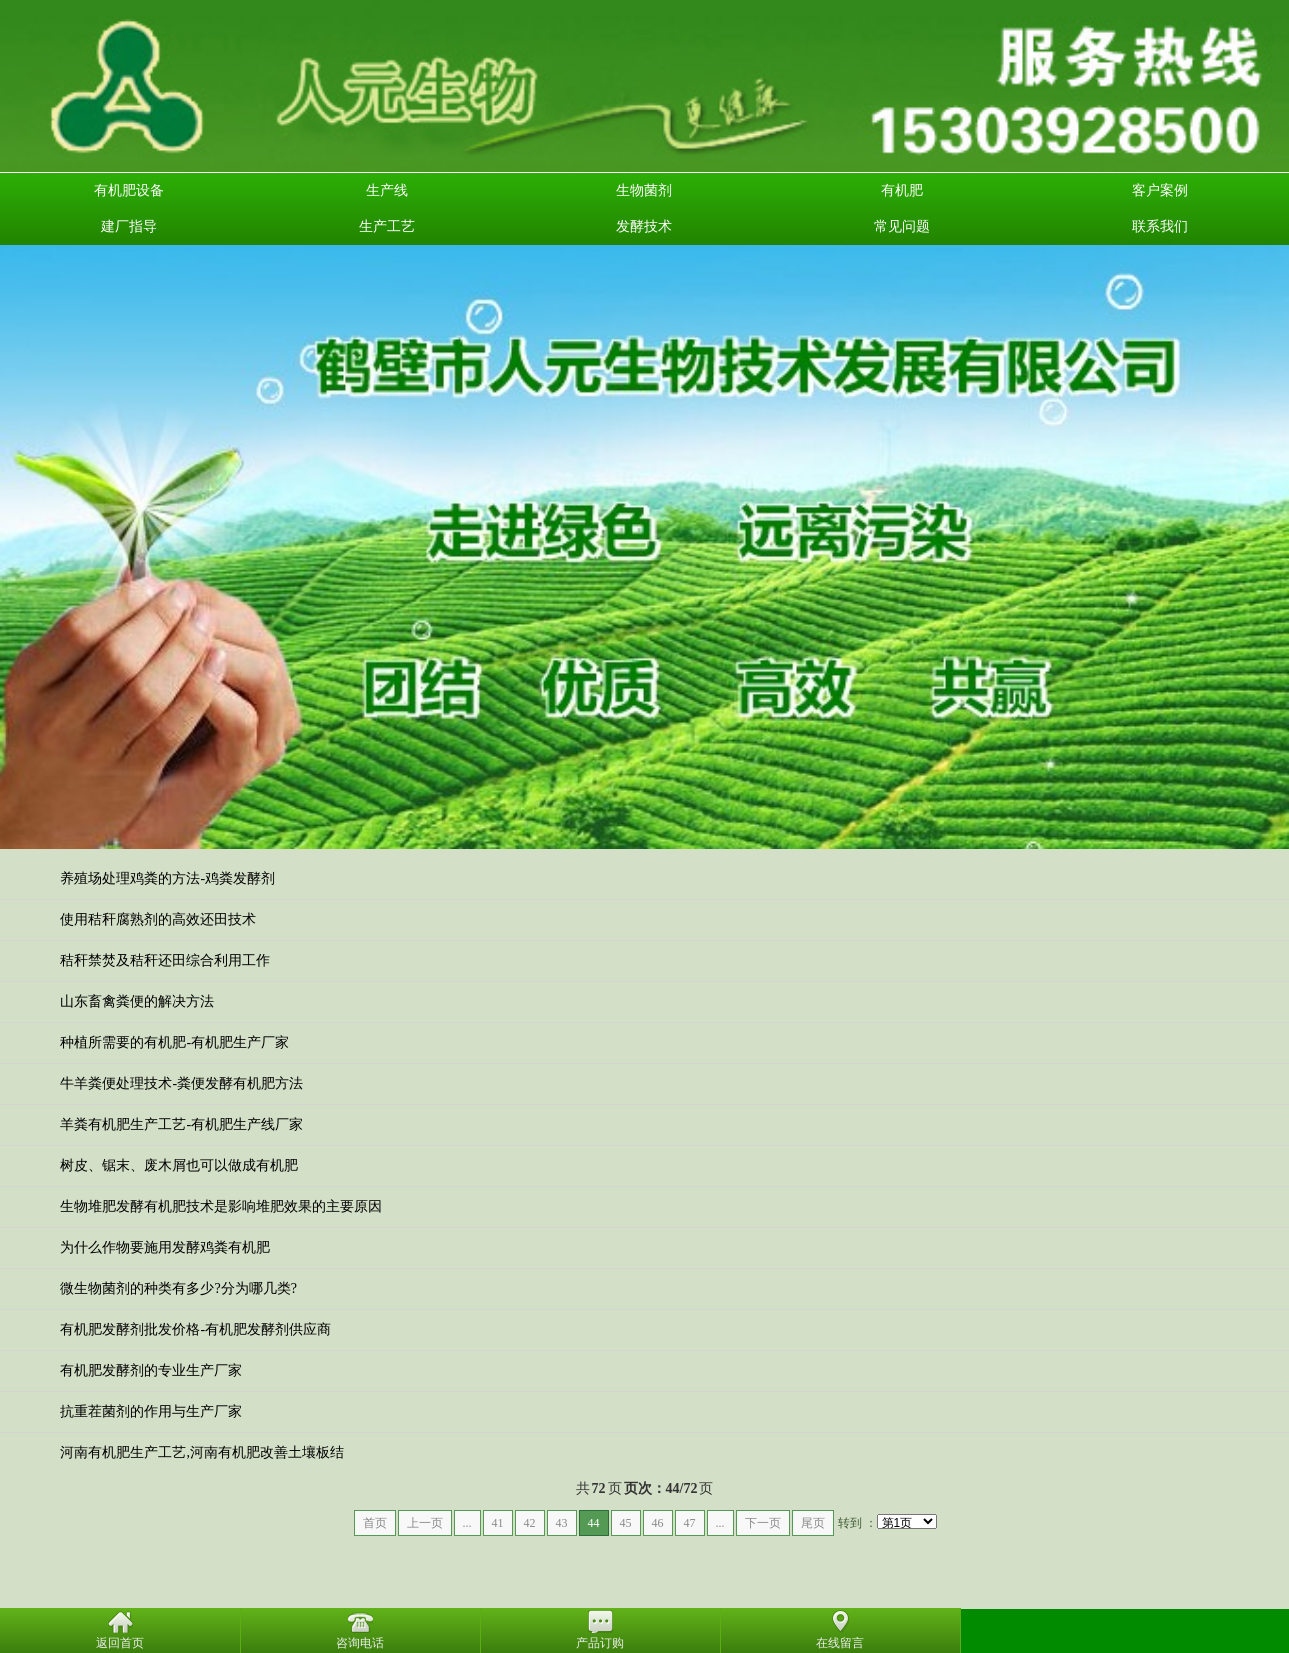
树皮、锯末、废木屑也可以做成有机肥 (179, 1165)
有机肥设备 (129, 190)
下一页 (763, 1523)
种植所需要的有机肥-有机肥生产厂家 (174, 1042)
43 (562, 1523)
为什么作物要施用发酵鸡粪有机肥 (165, 1247)
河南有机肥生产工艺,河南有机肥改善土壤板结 (202, 1452)
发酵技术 (644, 226)
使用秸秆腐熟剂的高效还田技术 (158, 919)
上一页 (425, 1523)
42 (530, 1523)
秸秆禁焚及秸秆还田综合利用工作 (165, 960)
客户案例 (1160, 190)
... (467, 1523)
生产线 (387, 190)
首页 (375, 1523)
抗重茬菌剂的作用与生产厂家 (151, 1411)
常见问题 (902, 226)
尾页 (813, 1523)
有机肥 (902, 190)
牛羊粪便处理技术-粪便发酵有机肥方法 (181, 1083)
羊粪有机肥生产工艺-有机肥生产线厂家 (181, 1124)
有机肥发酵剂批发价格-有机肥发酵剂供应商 (195, 1329)
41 (498, 1523)
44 (594, 1523)
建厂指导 (129, 226)
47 (690, 1523)
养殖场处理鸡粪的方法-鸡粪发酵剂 (167, 878)
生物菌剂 (644, 190)
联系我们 (1160, 226)
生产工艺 (387, 226)
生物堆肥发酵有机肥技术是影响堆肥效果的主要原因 (221, 1206)
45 (626, 1523)
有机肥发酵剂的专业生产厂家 (151, 1370)
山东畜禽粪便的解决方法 (137, 1001)
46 (658, 1523)
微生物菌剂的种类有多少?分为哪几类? (178, 1288)
